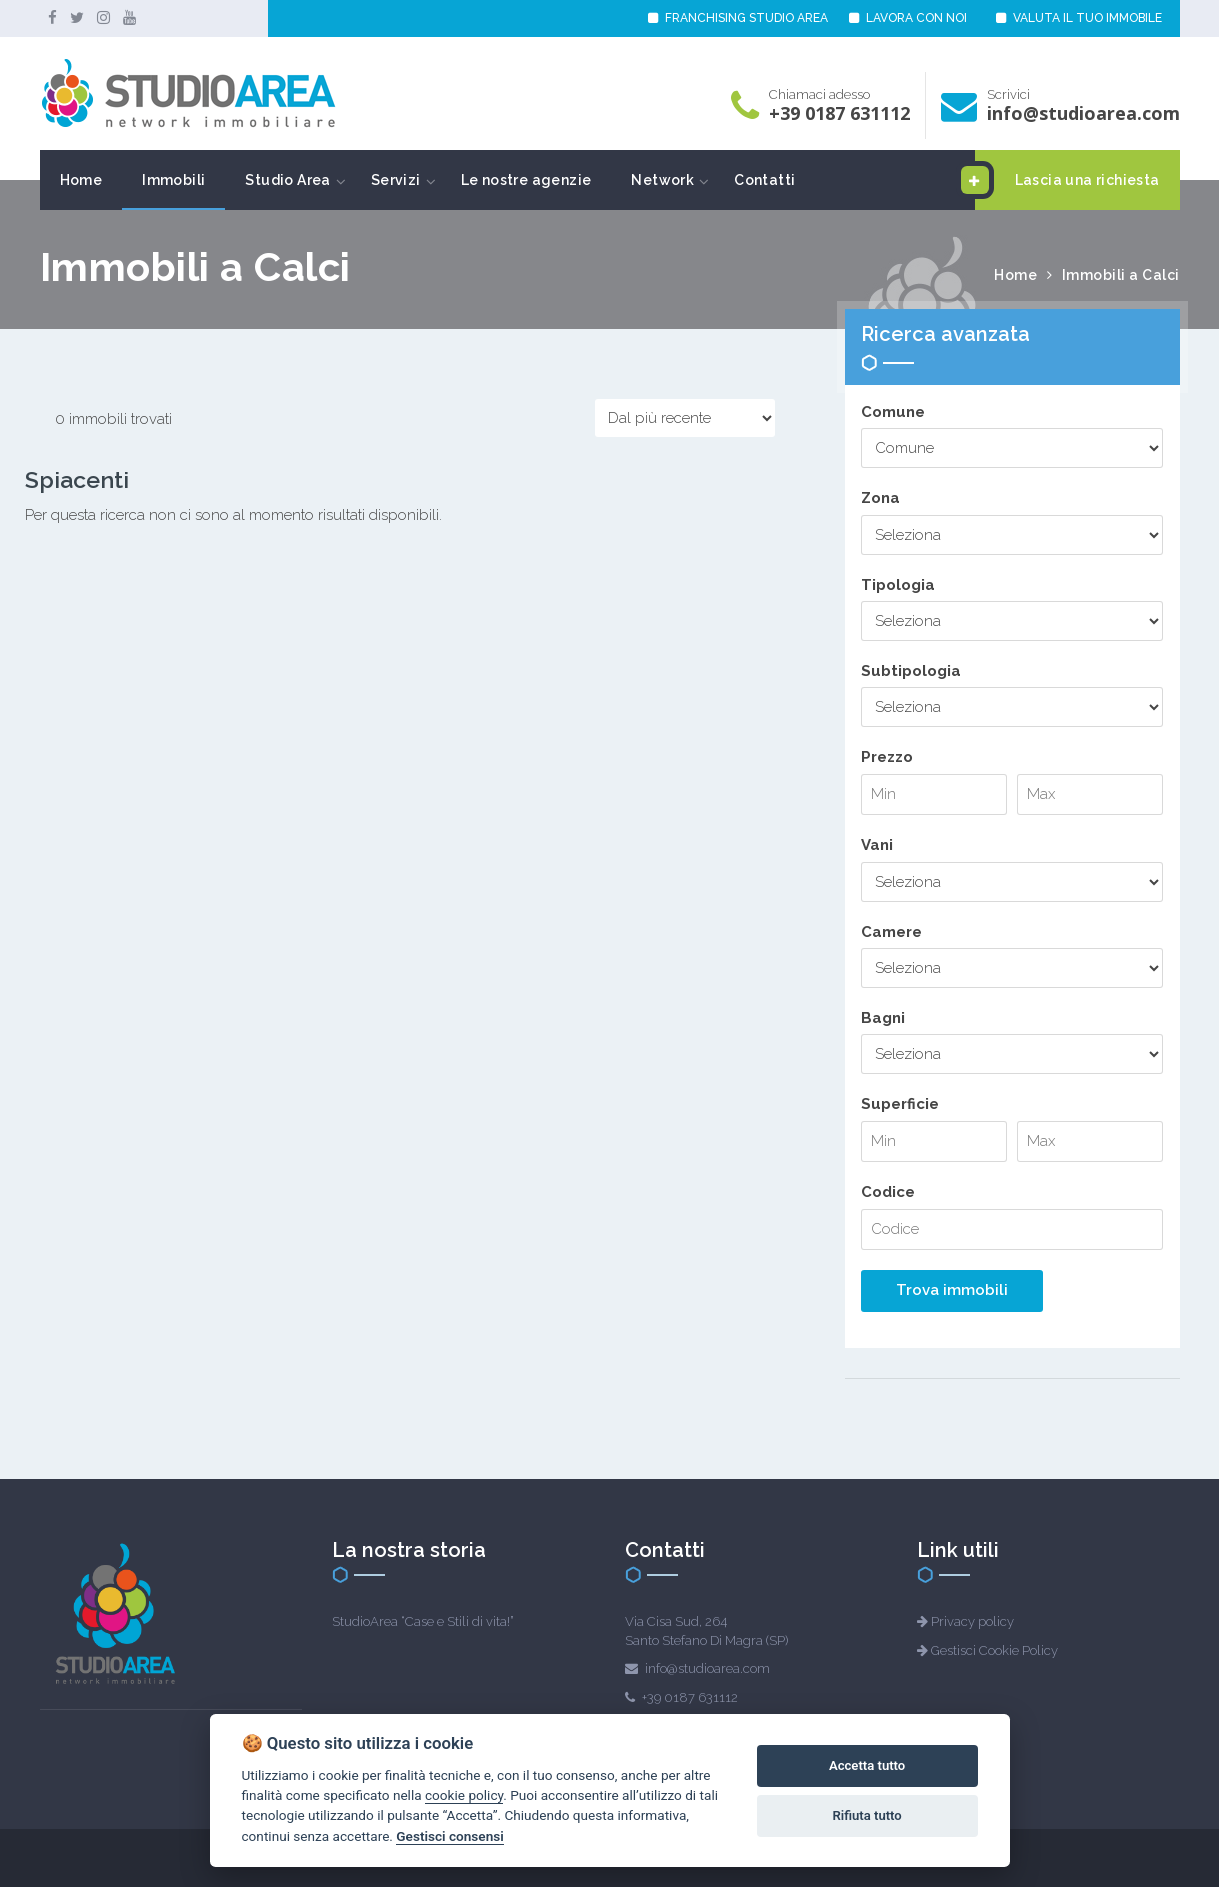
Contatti (764, 180)
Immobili (173, 180)
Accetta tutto (867, 1765)
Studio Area (287, 180)
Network (662, 180)
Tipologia (898, 585)
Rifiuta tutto (866, 1815)
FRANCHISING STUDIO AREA (738, 18)
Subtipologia (911, 671)
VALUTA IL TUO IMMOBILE (1079, 18)
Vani (877, 845)
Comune (893, 412)
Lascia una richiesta (1067, 180)
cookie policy (464, 1795)
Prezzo (887, 757)
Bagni (883, 1018)
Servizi (396, 180)
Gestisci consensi (449, 1836)
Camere (891, 932)
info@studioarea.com (1083, 113)
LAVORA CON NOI (908, 18)
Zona (880, 498)
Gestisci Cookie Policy (994, 1650)
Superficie (900, 1104)
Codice (888, 1192)
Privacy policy (972, 1621)
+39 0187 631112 (839, 113)
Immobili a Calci (1121, 275)
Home (81, 180)
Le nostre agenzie (526, 180)
